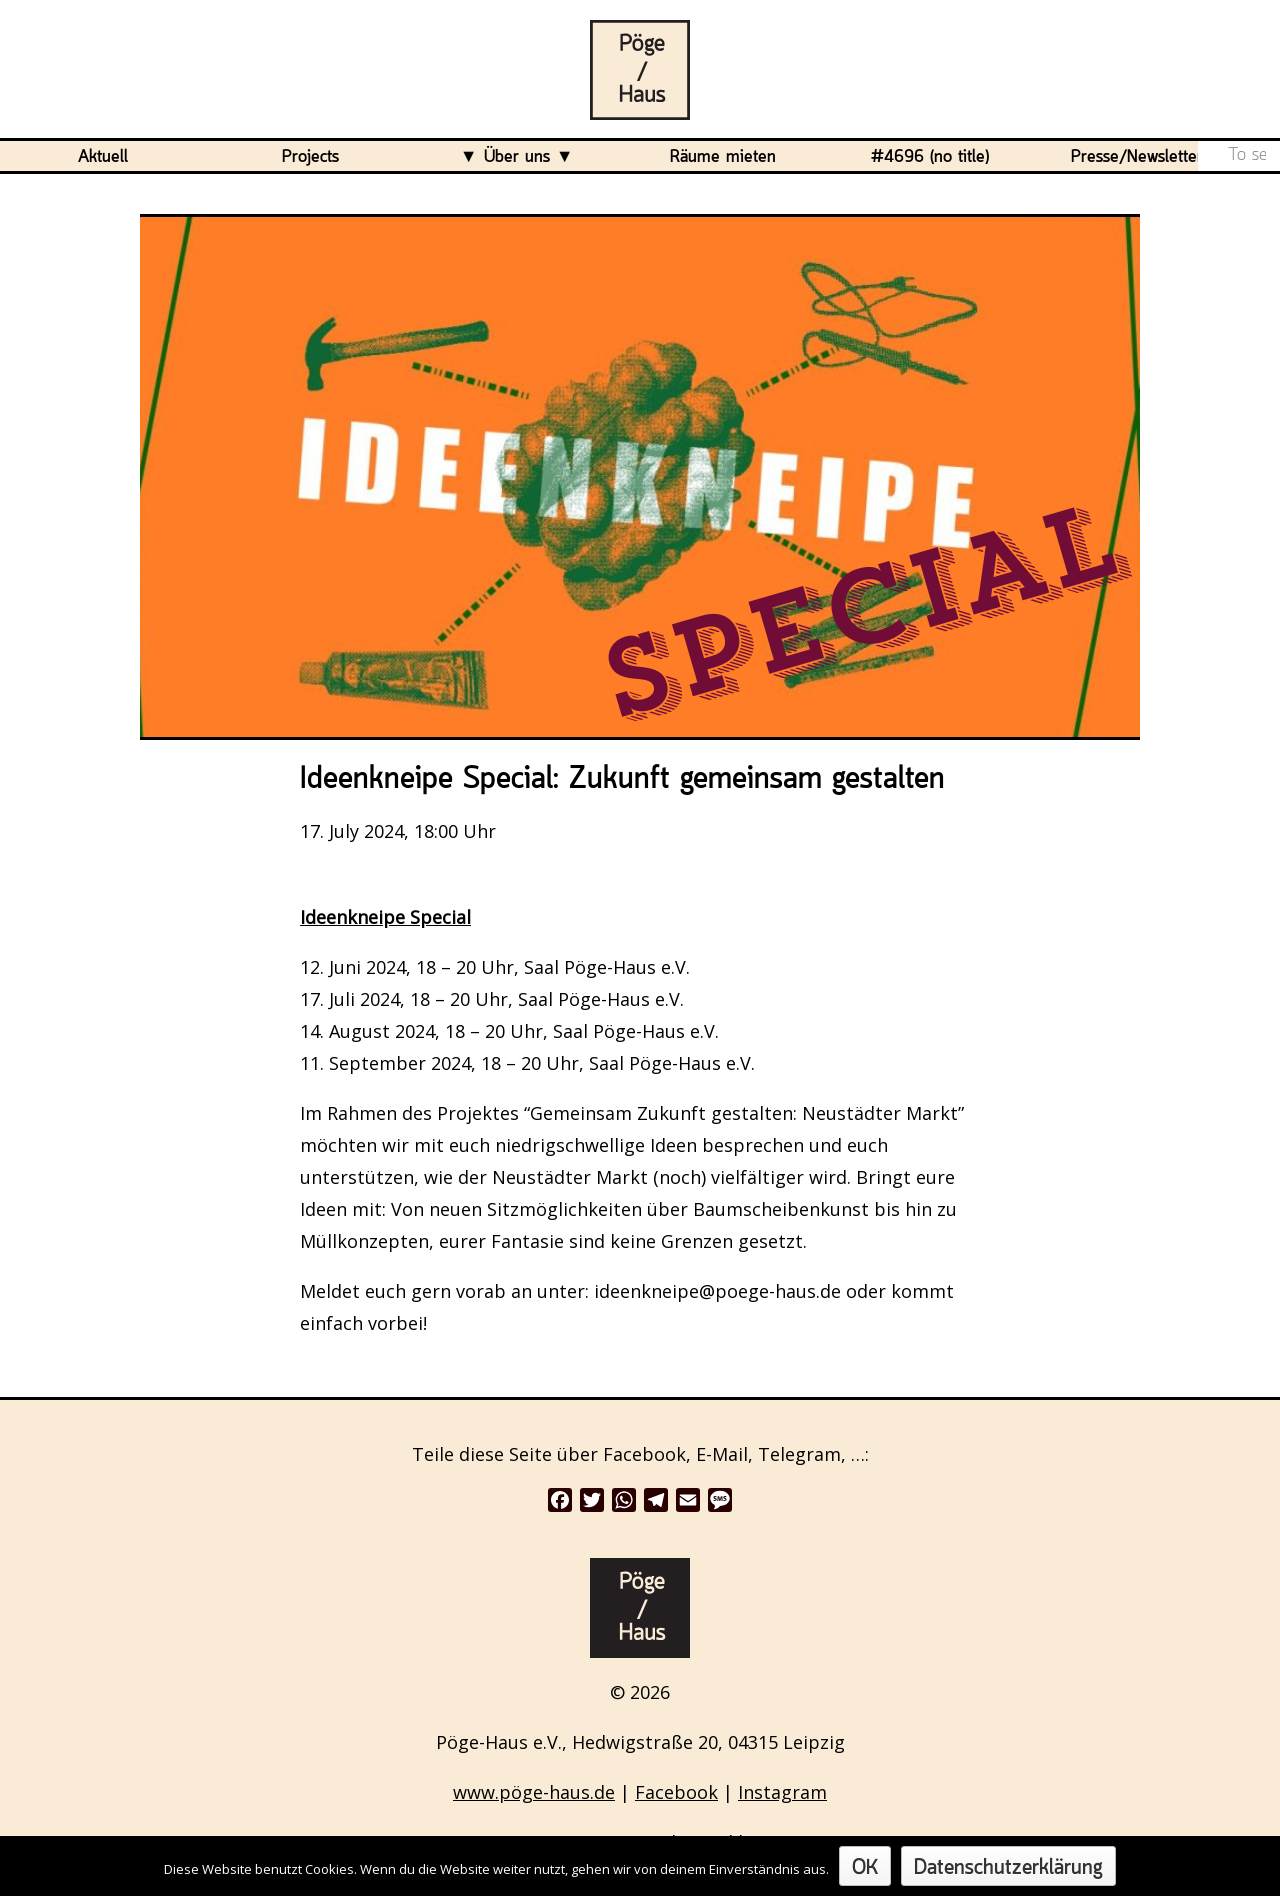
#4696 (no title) (930, 157)
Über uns (517, 157)
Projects (310, 157)
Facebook (676, 1792)
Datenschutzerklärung (1008, 1868)
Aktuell (103, 157)
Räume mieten (723, 157)
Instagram (782, 1792)
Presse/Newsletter (1137, 157)
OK (865, 1868)
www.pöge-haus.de (534, 1792)
